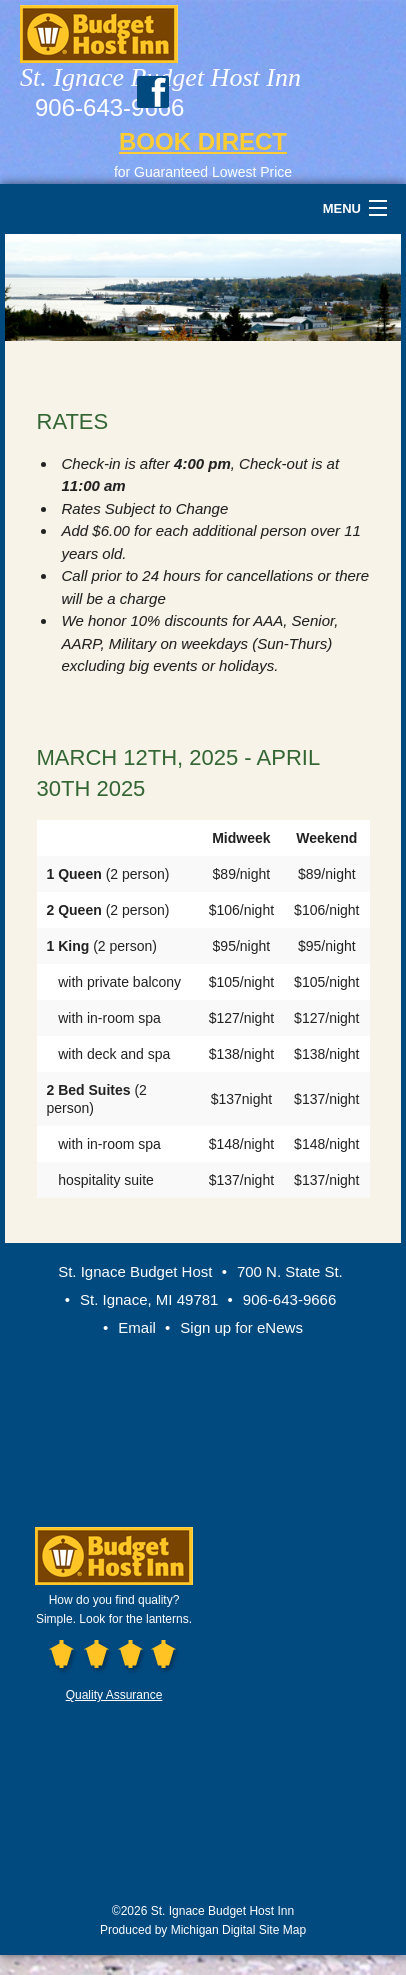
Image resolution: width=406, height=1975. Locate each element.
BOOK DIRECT (203, 141)
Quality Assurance (114, 1695)
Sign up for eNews (241, 1327)
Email (137, 1327)
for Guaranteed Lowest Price (203, 172)
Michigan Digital (213, 1930)
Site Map (282, 1930)
